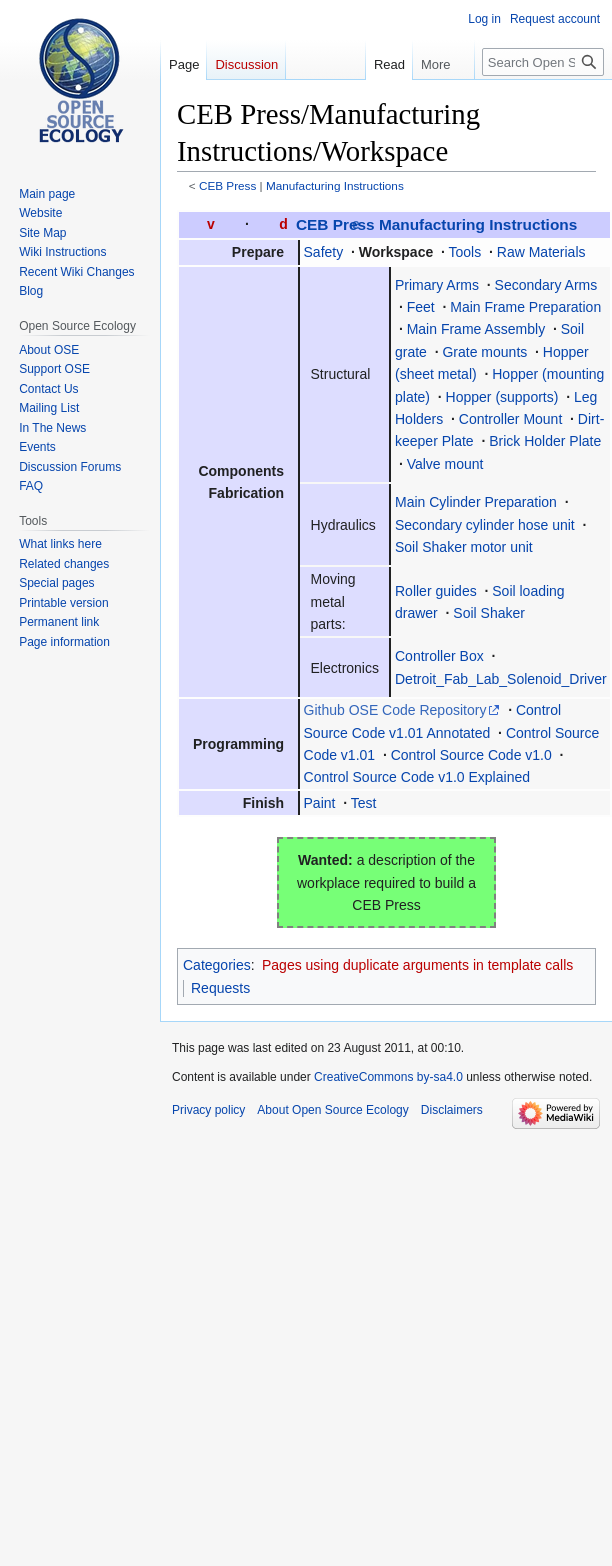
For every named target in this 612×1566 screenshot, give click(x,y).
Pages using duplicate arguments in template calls (417, 965)
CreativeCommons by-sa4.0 (388, 1077)
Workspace (396, 252)
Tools (465, 252)
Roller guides (436, 591)
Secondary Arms (546, 285)
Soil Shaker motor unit (464, 547)
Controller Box (439, 656)
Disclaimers (452, 1110)
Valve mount (445, 464)
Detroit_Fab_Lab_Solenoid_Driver (501, 679)
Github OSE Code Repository (395, 710)
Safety (324, 252)
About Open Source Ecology (332, 1110)
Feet (421, 307)
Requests (220, 988)
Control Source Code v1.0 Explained (417, 777)
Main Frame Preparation (525, 307)
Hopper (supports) (502, 397)
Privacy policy (208, 1110)
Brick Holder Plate (545, 441)
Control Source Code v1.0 (471, 755)
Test (364, 803)
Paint (320, 803)
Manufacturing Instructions (335, 185)
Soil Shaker (489, 613)
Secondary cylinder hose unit (485, 525)
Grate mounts (484, 352)
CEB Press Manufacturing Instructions (436, 224)
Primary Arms (437, 285)
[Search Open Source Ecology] (543, 62)
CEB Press (227, 185)
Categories (217, 965)
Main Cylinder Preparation (476, 502)
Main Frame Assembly (476, 329)
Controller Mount (511, 419)
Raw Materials (541, 252)
